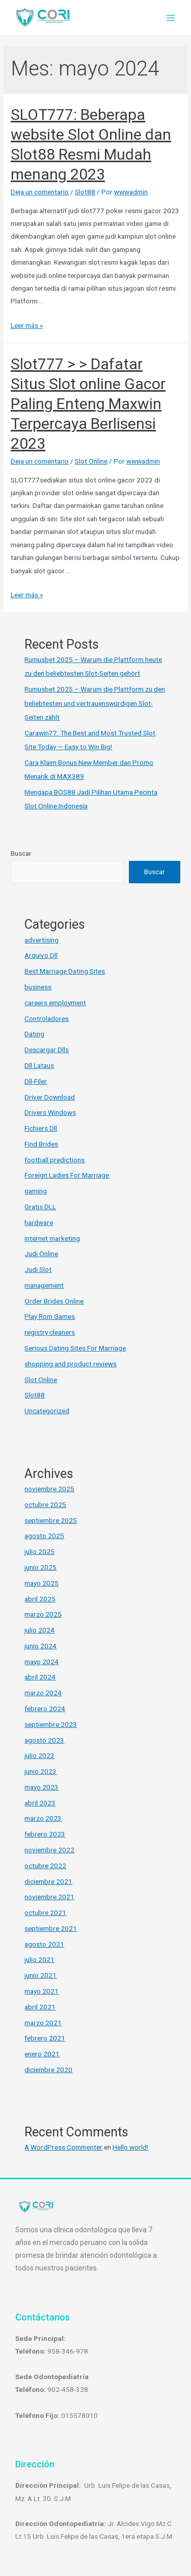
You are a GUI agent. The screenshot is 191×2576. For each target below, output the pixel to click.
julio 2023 (39, 1755)
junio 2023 (40, 1771)
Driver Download (49, 1097)
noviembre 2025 (49, 1489)
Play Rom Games (49, 1316)
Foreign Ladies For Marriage (66, 1175)
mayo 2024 (41, 1661)
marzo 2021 (43, 2023)
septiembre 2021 (50, 1928)
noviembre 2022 (49, 1850)
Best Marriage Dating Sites (64, 971)
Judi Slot (37, 1269)
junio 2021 (40, 1975)
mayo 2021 (41, 1991)
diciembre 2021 (48, 1881)
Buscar (21, 853)
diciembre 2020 (48, 2069)
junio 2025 (40, 1567)
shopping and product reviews (70, 1364)
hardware (38, 1222)
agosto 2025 (44, 1536)
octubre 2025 (45, 1504)
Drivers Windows (50, 1112)
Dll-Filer (35, 1081)
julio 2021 (39, 1959)
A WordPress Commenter (63, 2147)
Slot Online (91, 461)
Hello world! (130, 2147)
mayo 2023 (41, 1787)
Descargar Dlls (46, 1049)
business (37, 987)
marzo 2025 (43, 1614)
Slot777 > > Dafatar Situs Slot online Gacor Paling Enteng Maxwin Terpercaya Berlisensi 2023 (88, 403)
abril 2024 (40, 1677)
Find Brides (41, 1144)
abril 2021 (40, 2007)
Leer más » (27, 325)
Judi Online (41, 1253)
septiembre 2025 (50, 1520)
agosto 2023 (44, 1740)
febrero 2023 (44, 1834)
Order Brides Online (54, 1301)
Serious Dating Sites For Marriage (75, 1348)
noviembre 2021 (49, 1897)
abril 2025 (40, 1599)
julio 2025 (39, 1551)
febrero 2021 (44, 2038)
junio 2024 (40, 1646)
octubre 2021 (45, 1912)
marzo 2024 (43, 1693)
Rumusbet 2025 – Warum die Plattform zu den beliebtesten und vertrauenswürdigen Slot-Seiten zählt (94, 703)
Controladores (46, 1018)
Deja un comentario (40, 192)
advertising (41, 940)
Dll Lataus (39, 1065)
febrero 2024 (44, 1708)
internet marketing (52, 1238)
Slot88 (85, 192)
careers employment (55, 1003)
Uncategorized (46, 1411)
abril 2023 (40, 1803)
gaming (35, 1191)
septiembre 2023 (50, 1724)
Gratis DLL (40, 1207)
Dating (34, 1034)
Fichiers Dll (40, 1128)
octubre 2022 (45, 1865)
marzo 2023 (43, 1818)
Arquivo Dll (41, 955)
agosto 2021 (44, 1944)
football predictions (54, 1160)
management (44, 1285)
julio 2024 (39, 1630)
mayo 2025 (41, 1583)
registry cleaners (49, 1332)
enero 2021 (42, 2054)
